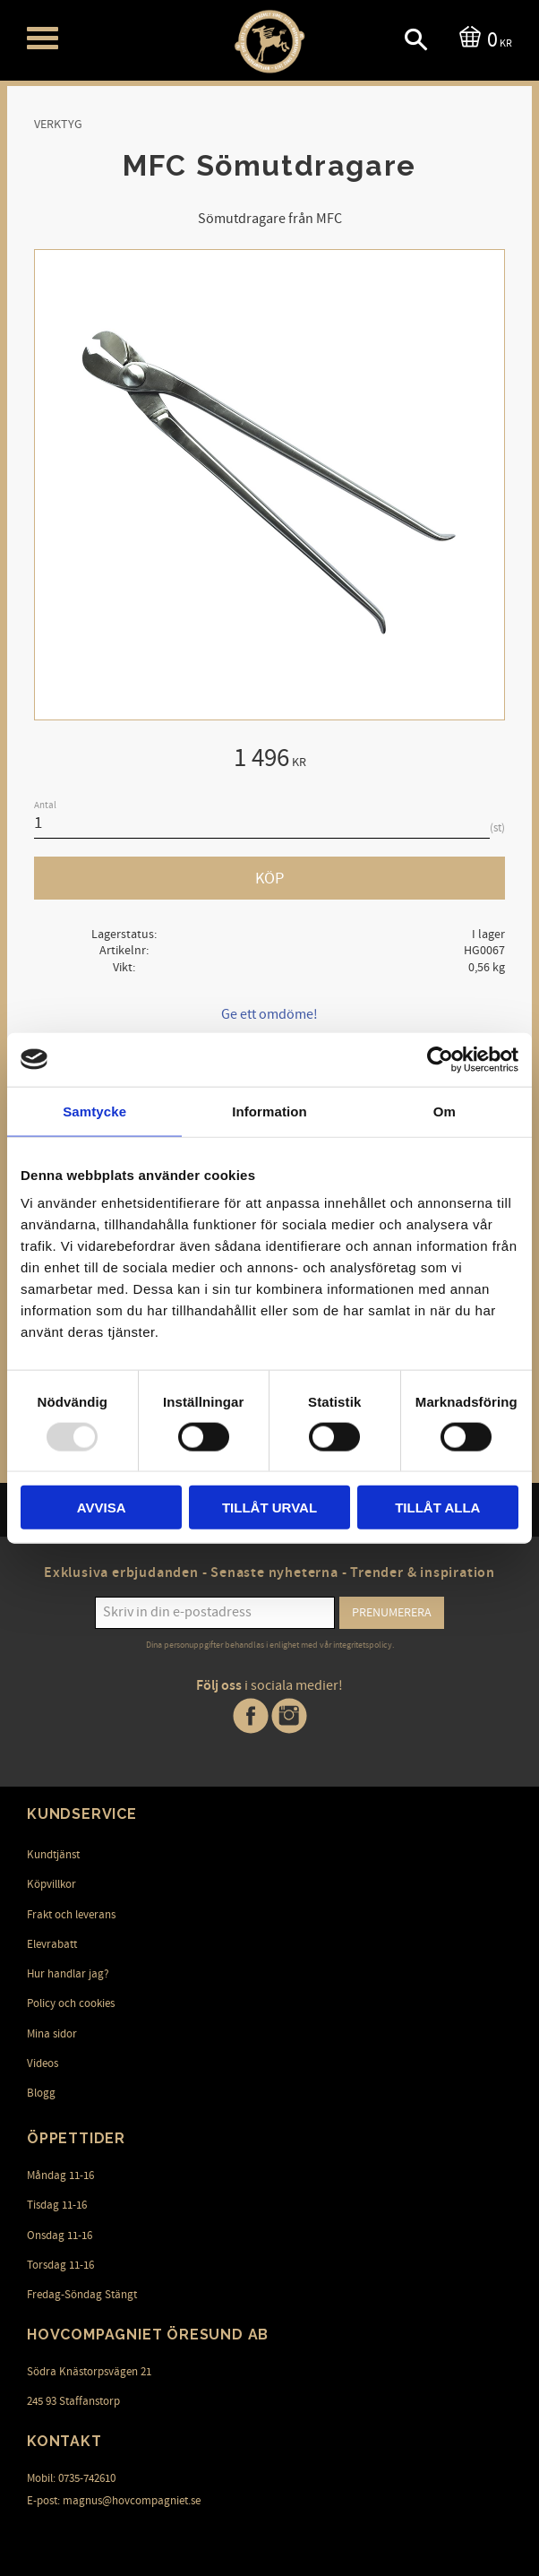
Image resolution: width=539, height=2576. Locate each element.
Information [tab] (269, 1110)
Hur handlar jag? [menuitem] (68, 1974)
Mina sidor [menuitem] (52, 2034)
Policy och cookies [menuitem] (71, 2003)
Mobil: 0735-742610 (71, 2478)
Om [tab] (444, 1110)
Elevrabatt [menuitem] (52, 1944)
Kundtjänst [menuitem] (53, 1855)
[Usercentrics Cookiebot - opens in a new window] (440, 1059)
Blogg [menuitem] (41, 2093)
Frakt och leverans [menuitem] (71, 1915)
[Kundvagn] (482, 38)
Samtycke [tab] (94, 1110)
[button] (42, 38)
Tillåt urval (269, 1507)
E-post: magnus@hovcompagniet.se (114, 2501)
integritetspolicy (362, 1645)
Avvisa (101, 1507)
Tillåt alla (437, 1507)
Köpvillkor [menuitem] (51, 1884)
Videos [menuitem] (42, 2063)
